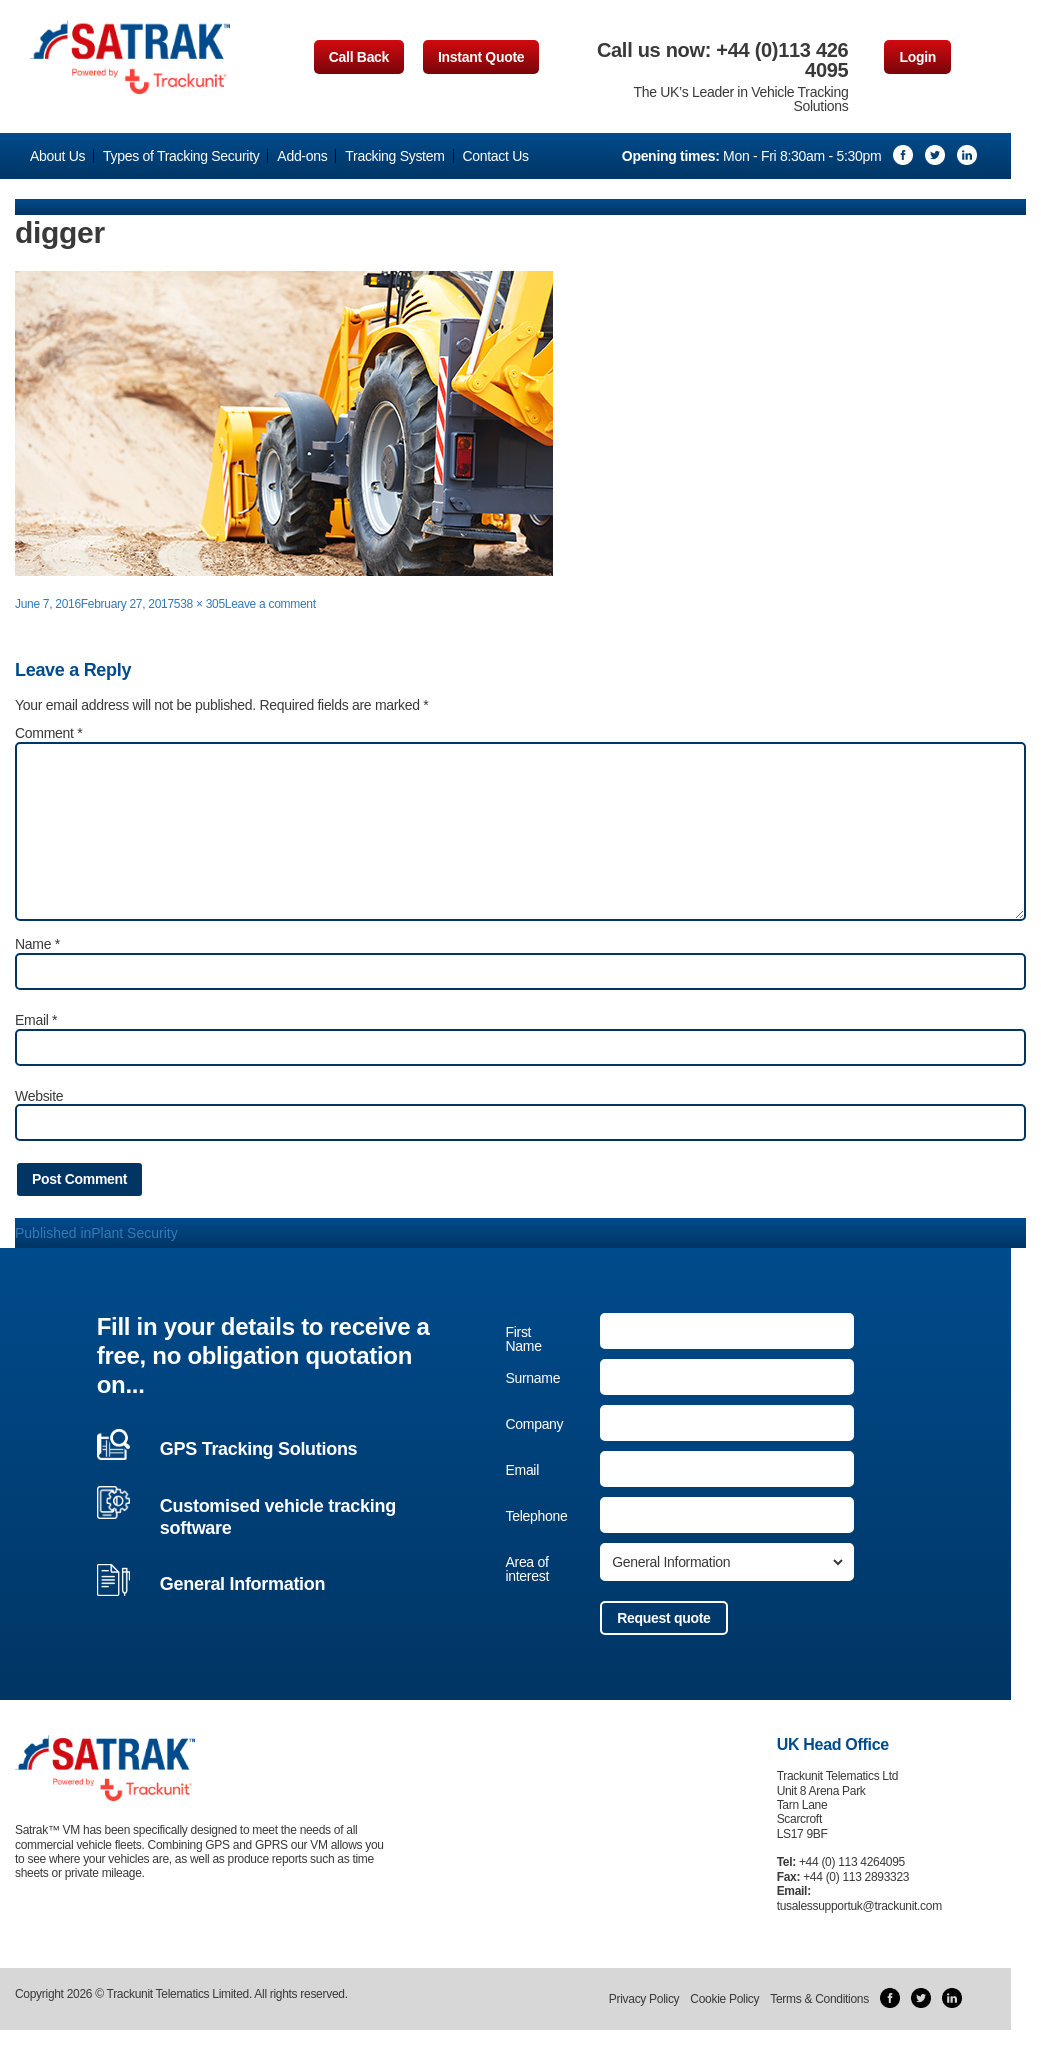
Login (917, 57)
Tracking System (394, 156)
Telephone (536, 1516)
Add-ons (302, 156)
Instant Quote (481, 57)
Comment (48, 733)
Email (36, 1020)
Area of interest (527, 1569)
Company (534, 1424)
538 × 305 (199, 604)
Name (37, 944)
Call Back (359, 57)
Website (39, 1096)
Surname (532, 1378)
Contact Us (495, 156)
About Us (57, 156)
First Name (523, 1339)
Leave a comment (270, 604)
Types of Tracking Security (181, 156)
